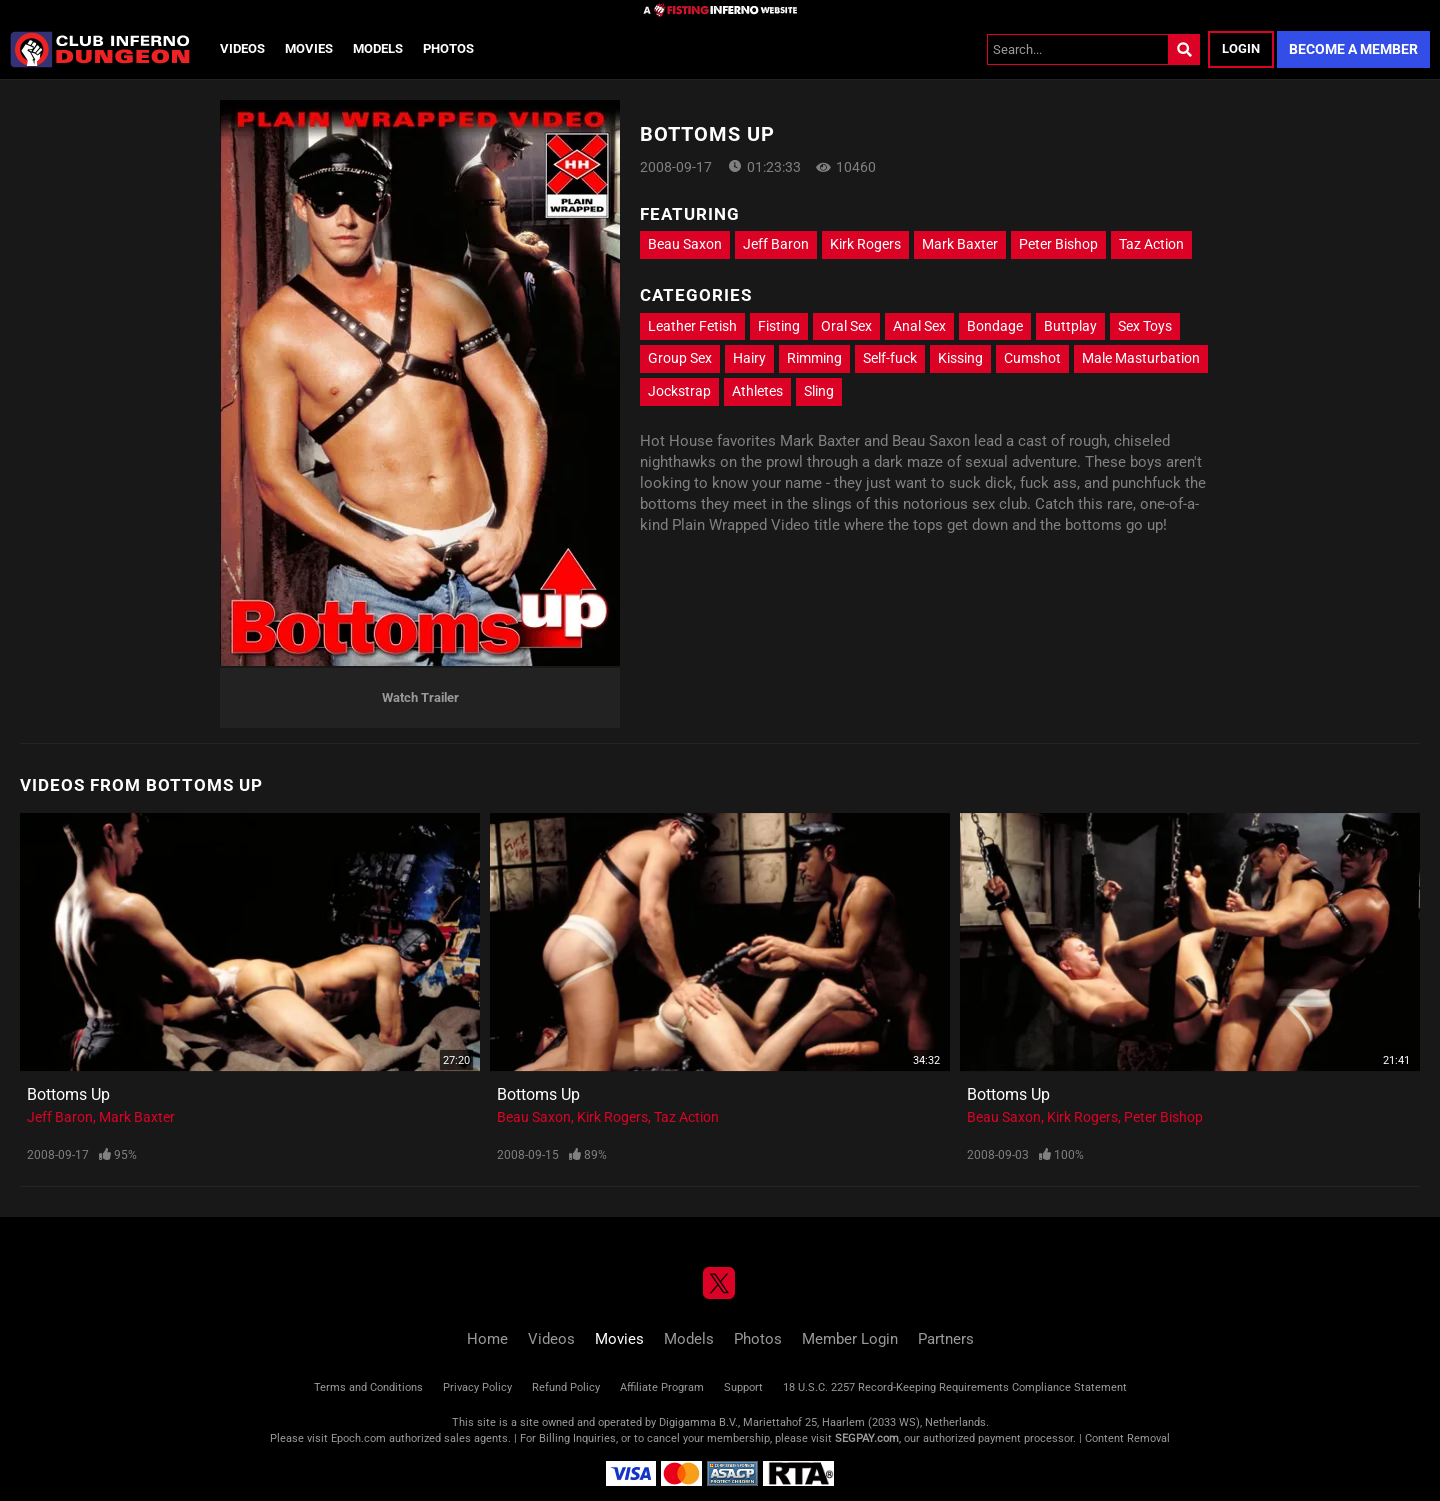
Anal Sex (919, 326)
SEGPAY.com (867, 1438)
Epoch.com (358, 1438)
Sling (819, 391)
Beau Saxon (685, 244)
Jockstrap (679, 391)
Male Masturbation (1141, 358)
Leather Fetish (692, 326)
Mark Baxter (960, 244)
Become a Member (1353, 49)
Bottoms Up (68, 1094)
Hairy (749, 358)
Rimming (814, 358)
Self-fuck (890, 358)
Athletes (757, 391)
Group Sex (680, 358)
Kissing (960, 358)
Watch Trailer (420, 697)
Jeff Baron (776, 244)
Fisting (779, 326)
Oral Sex (846, 326)
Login (1241, 48)
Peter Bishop (1058, 244)
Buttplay (1070, 326)
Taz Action (1151, 244)
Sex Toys (1145, 326)
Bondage (995, 326)
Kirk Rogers (865, 244)
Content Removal (1127, 1438)
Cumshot (1032, 358)
